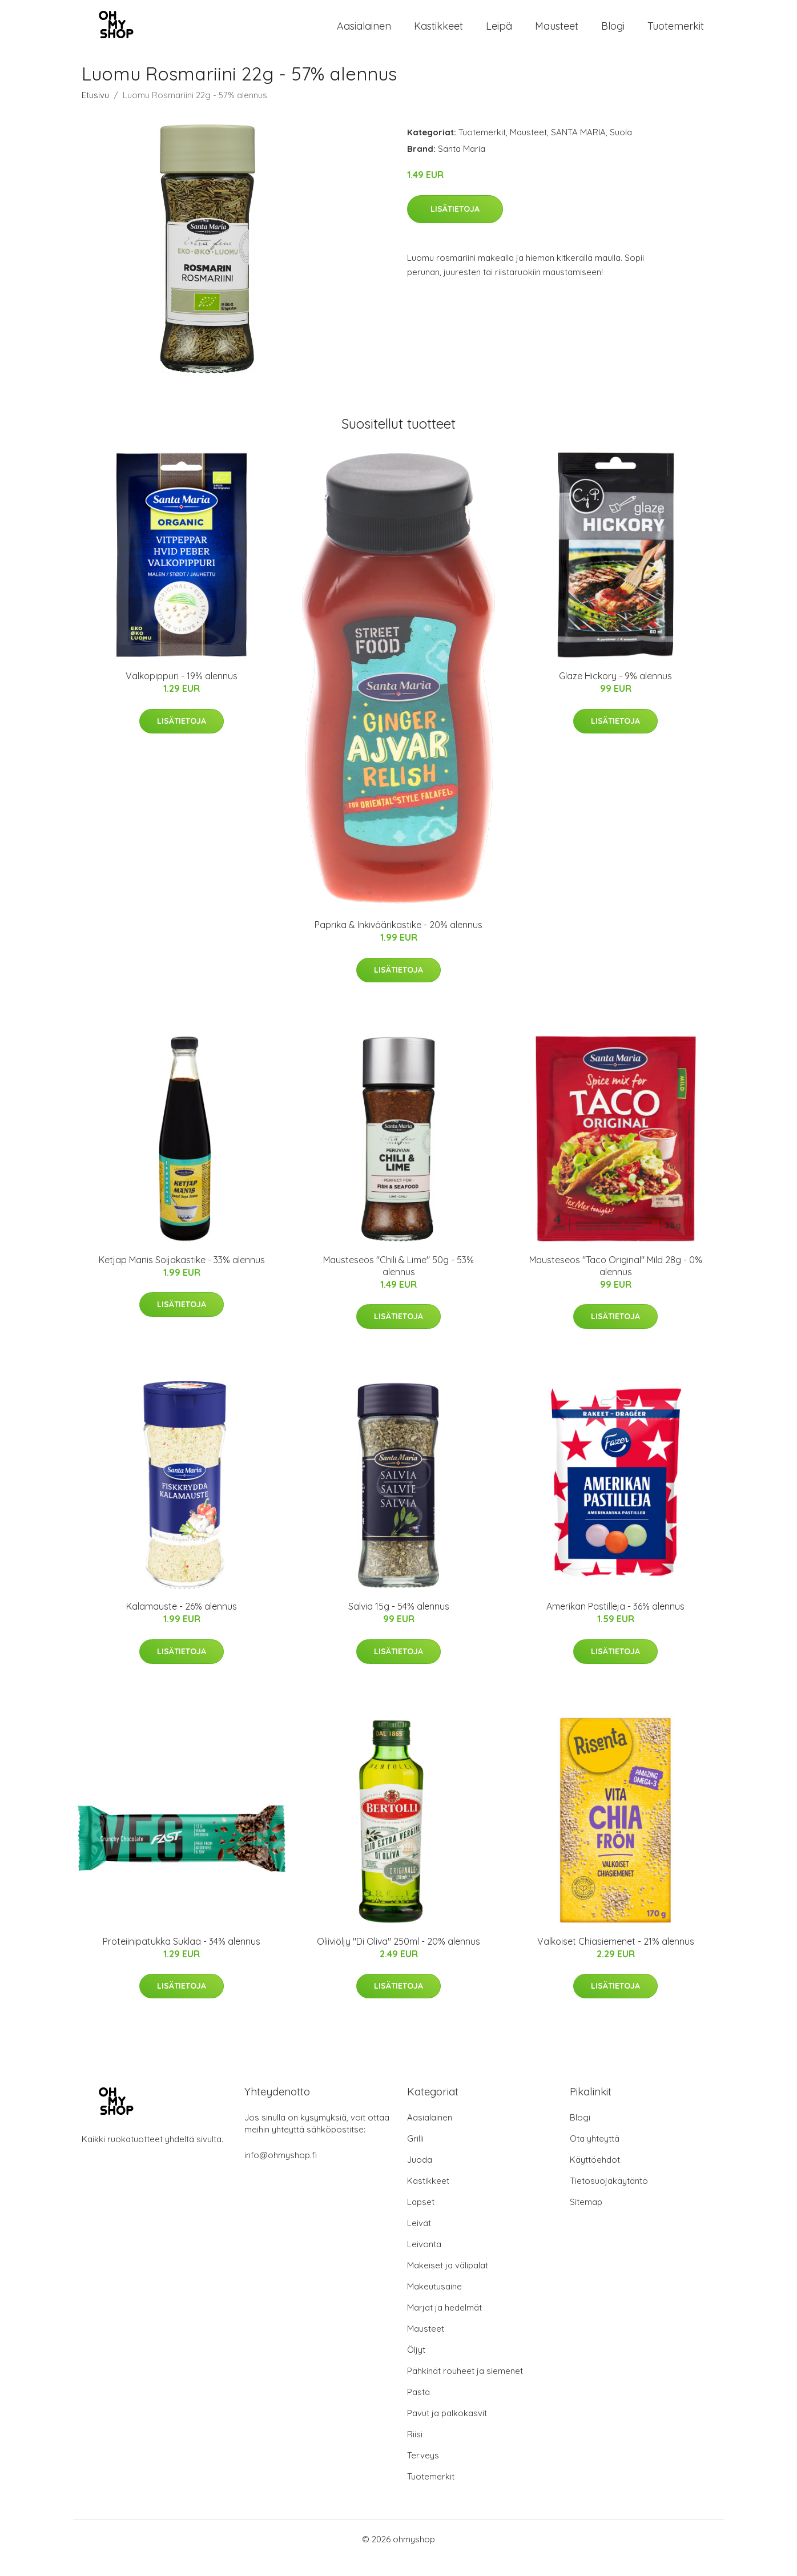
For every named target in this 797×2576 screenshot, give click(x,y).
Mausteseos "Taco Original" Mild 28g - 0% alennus (615, 1282)
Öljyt (416, 2366)
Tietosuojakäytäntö (609, 2197)
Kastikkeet (438, 34)
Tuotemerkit (675, 34)
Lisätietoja (455, 225)
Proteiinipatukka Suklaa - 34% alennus (181, 1958)
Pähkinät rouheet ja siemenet (465, 2388)
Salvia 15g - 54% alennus (398, 1623)
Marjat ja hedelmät (444, 2324)
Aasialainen (364, 34)
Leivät (419, 2240)
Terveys (423, 2472)
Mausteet (556, 34)
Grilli (415, 2155)
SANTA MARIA (578, 149)
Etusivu (95, 112)
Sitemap (586, 2219)
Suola (621, 149)
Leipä (499, 34)
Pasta (418, 2409)
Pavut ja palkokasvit (447, 2430)
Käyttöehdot (595, 2176)
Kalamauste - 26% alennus (181, 1623)
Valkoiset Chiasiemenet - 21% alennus (615, 1958)
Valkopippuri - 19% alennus (182, 693)
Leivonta (424, 2261)
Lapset (420, 2219)
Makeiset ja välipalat (447, 2282)
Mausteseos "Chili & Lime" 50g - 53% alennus (398, 1282)
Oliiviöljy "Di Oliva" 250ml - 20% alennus (398, 1958)
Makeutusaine (434, 2303)
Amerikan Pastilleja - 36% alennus (615, 1623)
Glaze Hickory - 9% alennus (615, 693)
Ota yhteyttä (594, 2155)
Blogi (613, 34)
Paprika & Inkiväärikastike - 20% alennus (398, 942)
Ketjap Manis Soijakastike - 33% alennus (182, 1276)
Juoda (419, 2176)
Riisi (414, 2451)
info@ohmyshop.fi (280, 2172)
